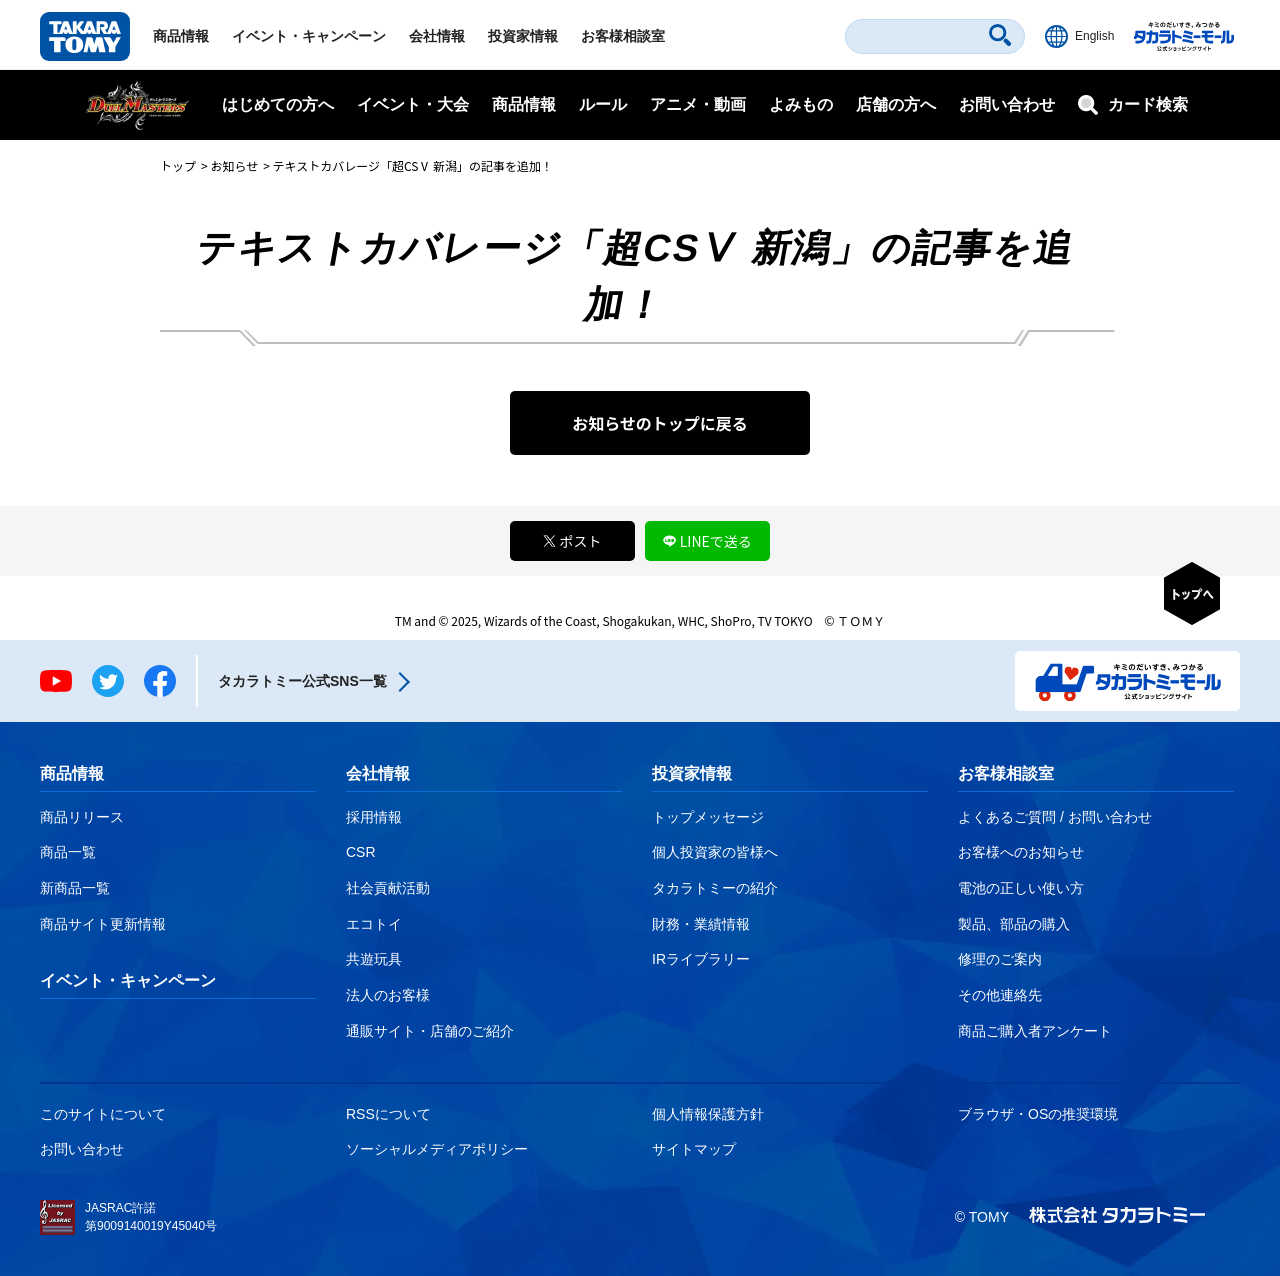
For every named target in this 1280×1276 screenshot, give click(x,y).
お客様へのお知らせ (1021, 852)
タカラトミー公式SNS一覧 (302, 681)
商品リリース (82, 817)
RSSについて (388, 1114)
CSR (361, 852)
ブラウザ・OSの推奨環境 (1038, 1114)
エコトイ (374, 924)
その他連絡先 (1000, 995)
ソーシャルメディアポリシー (437, 1149)
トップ (178, 165)
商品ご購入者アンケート (1035, 1031)
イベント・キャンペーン (309, 36)
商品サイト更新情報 (103, 924)
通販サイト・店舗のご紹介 (430, 1031)
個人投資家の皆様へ (715, 852)
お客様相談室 (623, 36)
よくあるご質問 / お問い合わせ (1055, 817)
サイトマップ (694, 1149)
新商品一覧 (75, 888)
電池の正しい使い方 (1021, 888)
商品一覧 (68, 852)
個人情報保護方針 (708, 1114)
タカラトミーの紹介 (715, 888)
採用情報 (374, 817)
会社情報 (437, 36)
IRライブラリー (701, 959)
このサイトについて (103, 1114)
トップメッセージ (708, 817)
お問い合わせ (1007, 104)
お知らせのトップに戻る (660, 423)
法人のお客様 (388, 995)
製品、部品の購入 (1014, 924)
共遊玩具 (374, 959)
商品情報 (181, 36)
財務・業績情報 (701, 924)
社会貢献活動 (388, 888)
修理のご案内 (1000, 959)
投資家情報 (523, 36)
